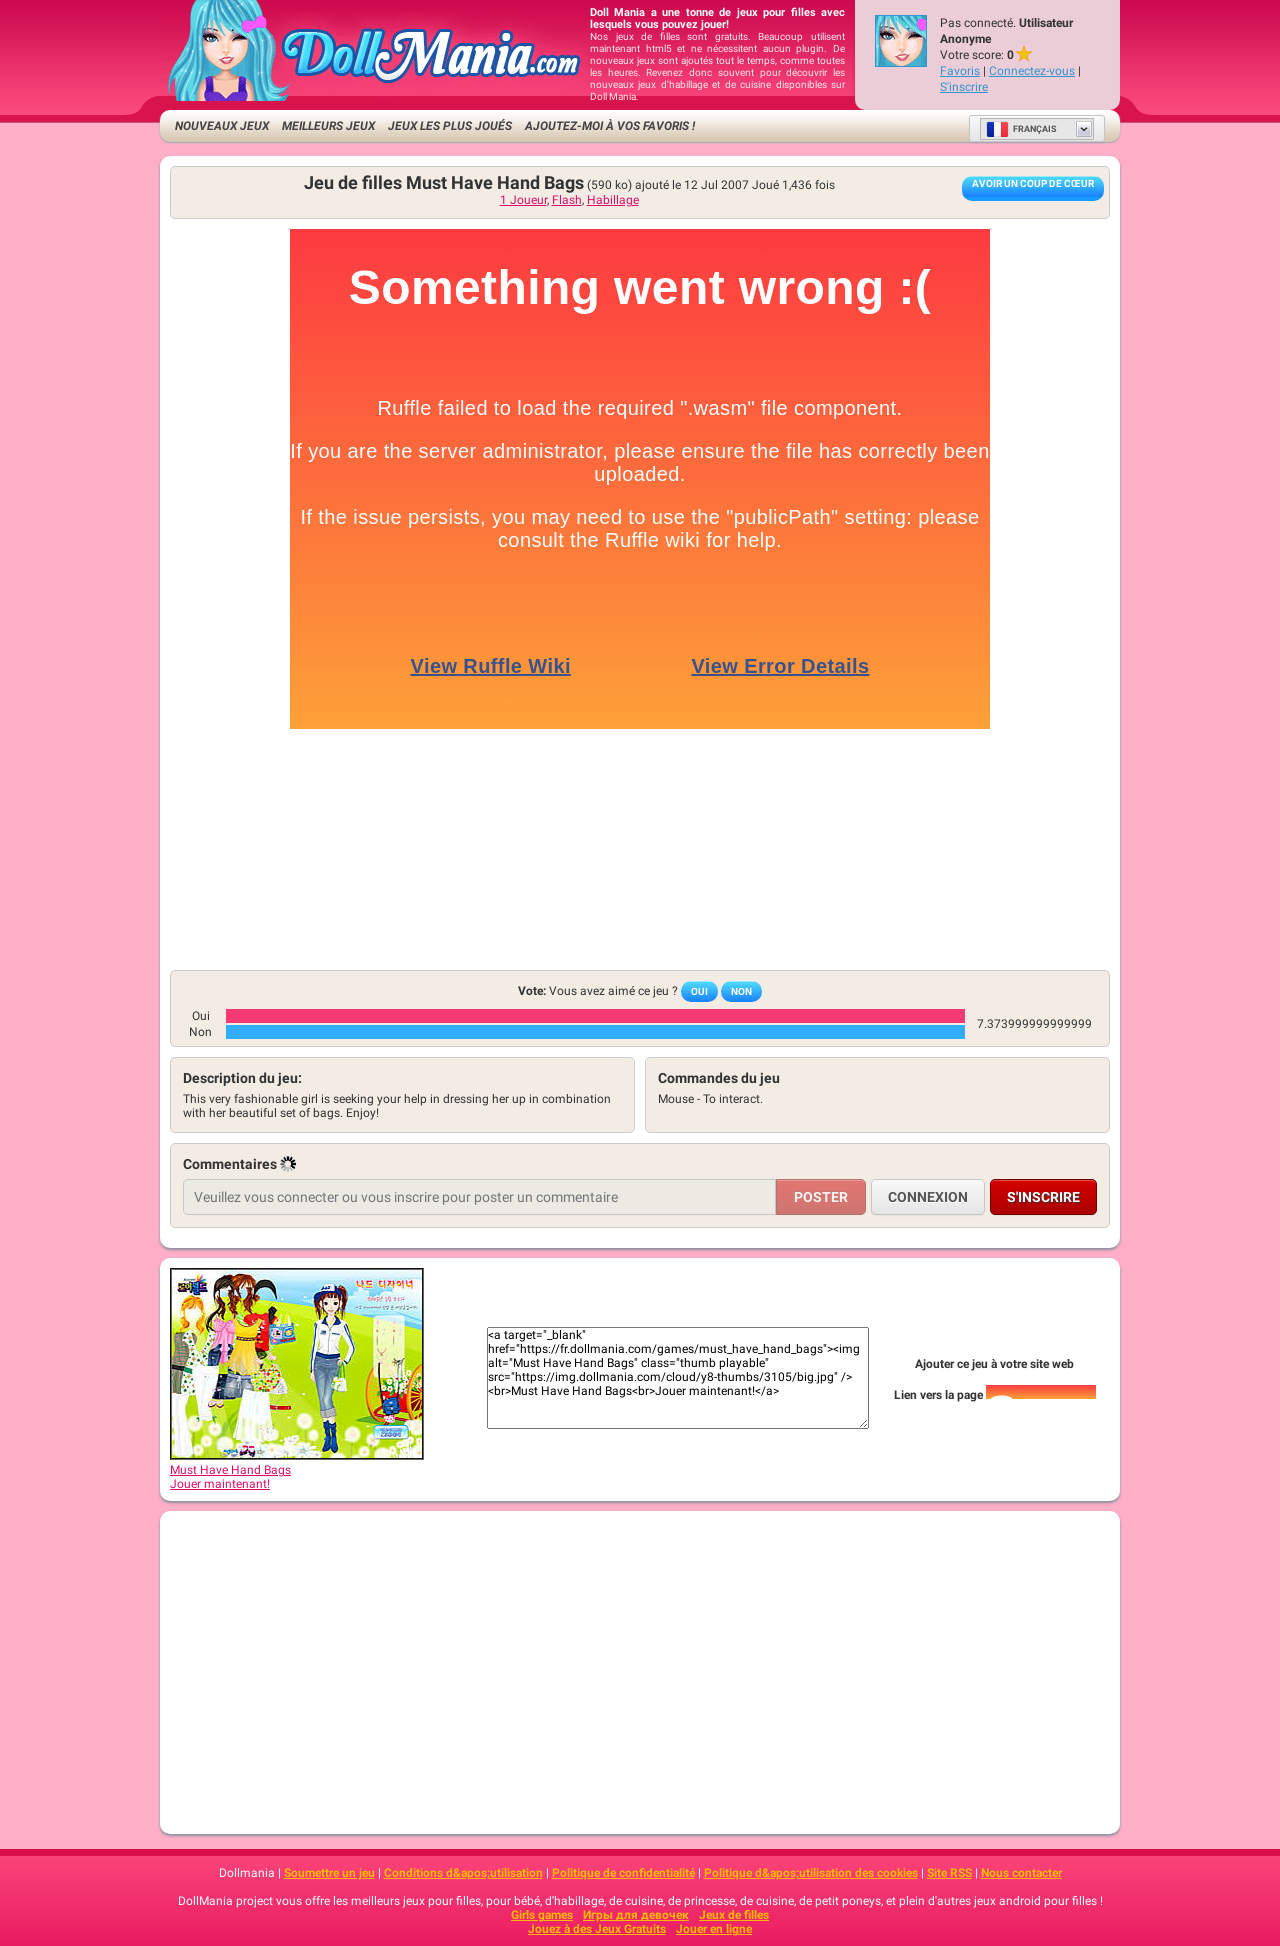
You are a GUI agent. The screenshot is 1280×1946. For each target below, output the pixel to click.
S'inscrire (964, 87)
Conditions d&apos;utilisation (463, 1873)
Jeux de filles (734, 1915)
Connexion (928, 1197)
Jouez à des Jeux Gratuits (597, 1929)
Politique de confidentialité (623, 1873)
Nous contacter (1021, 1873)
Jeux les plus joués (450, 126)
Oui (699, 991)
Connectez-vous (1032, 71)
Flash (567, 200)
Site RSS (949, 1873)
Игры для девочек (636, 1915)
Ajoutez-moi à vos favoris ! (610, 126)
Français (1021, 129)
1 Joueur (523, 200)
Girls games (542, 1915)
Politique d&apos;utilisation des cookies (811, 1873)
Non (741, 991)
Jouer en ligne (714, 1929)
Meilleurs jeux (328, 126)
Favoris (960, 71)
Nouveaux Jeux (222, 126)
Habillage (613, 200)
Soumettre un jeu (329, 1873)
